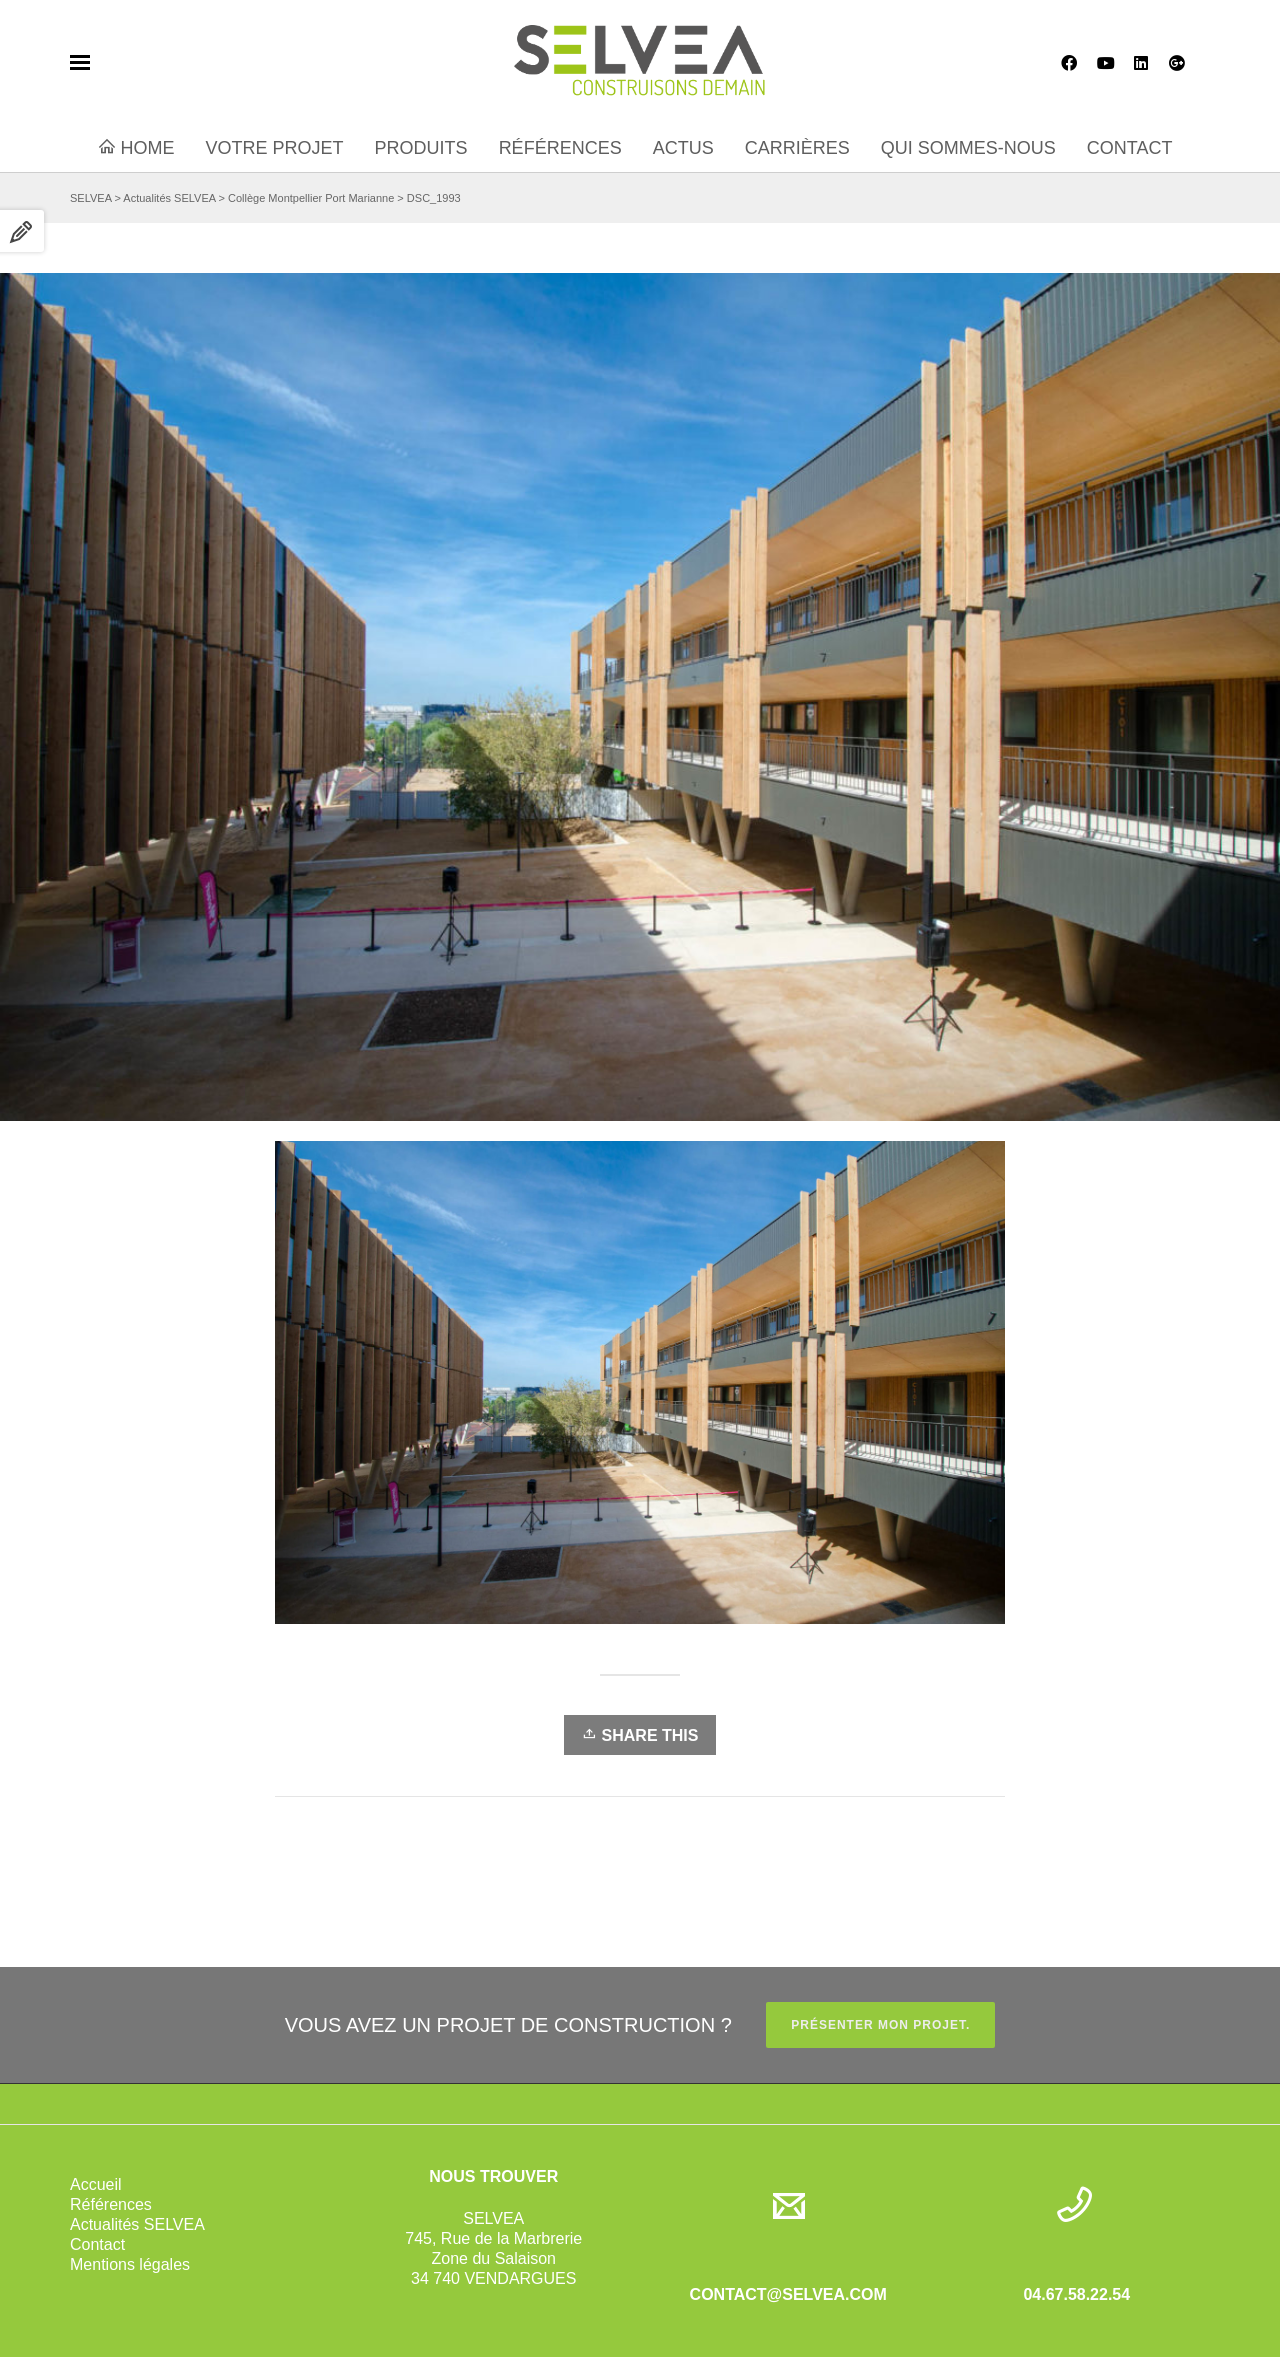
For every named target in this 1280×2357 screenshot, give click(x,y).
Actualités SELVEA (137, 2224)
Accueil (96, 2184)
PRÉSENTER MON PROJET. (880, 2025)
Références (111, 2204)
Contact (97, 2244)
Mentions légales (130, 2264)
